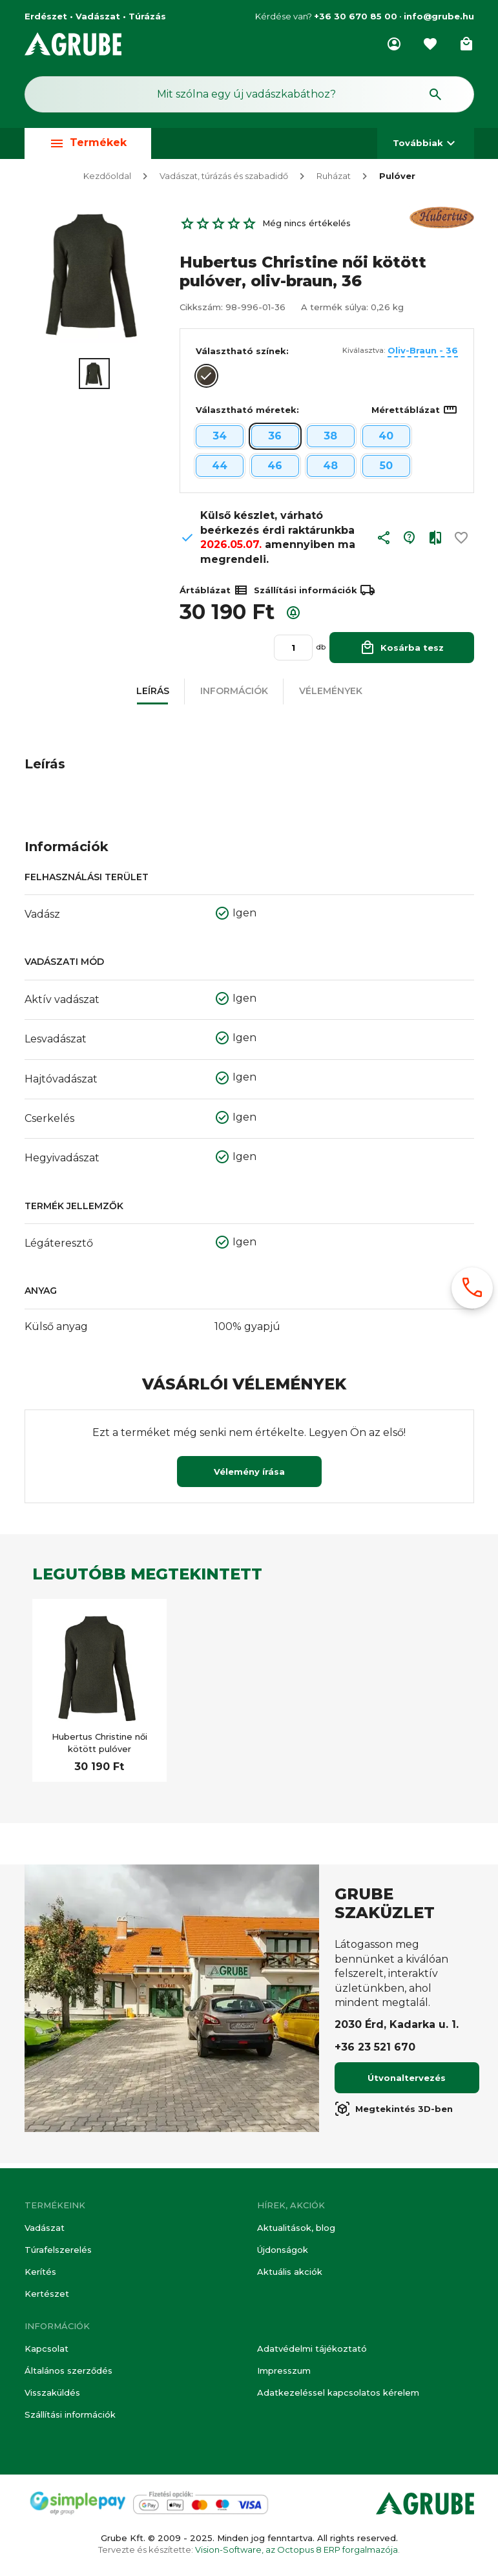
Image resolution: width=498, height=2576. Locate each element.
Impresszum (284, 2370)
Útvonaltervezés (407, 2083)
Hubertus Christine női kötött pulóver (99, 1747)
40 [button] (386, 441)
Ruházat (333, 181)
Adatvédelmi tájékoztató (312, 2348)
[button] (383, 546)
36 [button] (275, 441)
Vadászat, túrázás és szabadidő (224, 181)
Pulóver (397, 181)
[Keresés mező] (249, 94)
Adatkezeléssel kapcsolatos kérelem (338, 2392)
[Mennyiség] (293, 653)
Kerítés (40, 2271)
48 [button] (330, 471)
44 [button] (219, 471)
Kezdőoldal (107, 181)
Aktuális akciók (289, 2271)
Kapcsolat (46, 2348)
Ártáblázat (214, 595)
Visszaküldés (52, 2392)
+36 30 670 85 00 (355, 16)
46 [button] (274, 471)
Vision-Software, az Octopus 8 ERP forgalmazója (296, 2549)
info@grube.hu (439, 16)
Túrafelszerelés (58, 2249)
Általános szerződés (68, 2370)
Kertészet (47, 2293)
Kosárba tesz (402, 652)
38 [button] (330, 441)
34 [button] (220, 441)
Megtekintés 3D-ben (394, 2114)
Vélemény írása (249, 1477)
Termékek (88, 143)
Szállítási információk (70, 2414)
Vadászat (45, 2227)
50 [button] (386, 471)
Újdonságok (282, 2249)
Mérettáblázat (414, 415)
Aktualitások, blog (296, 2227)
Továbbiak (426, 143)
